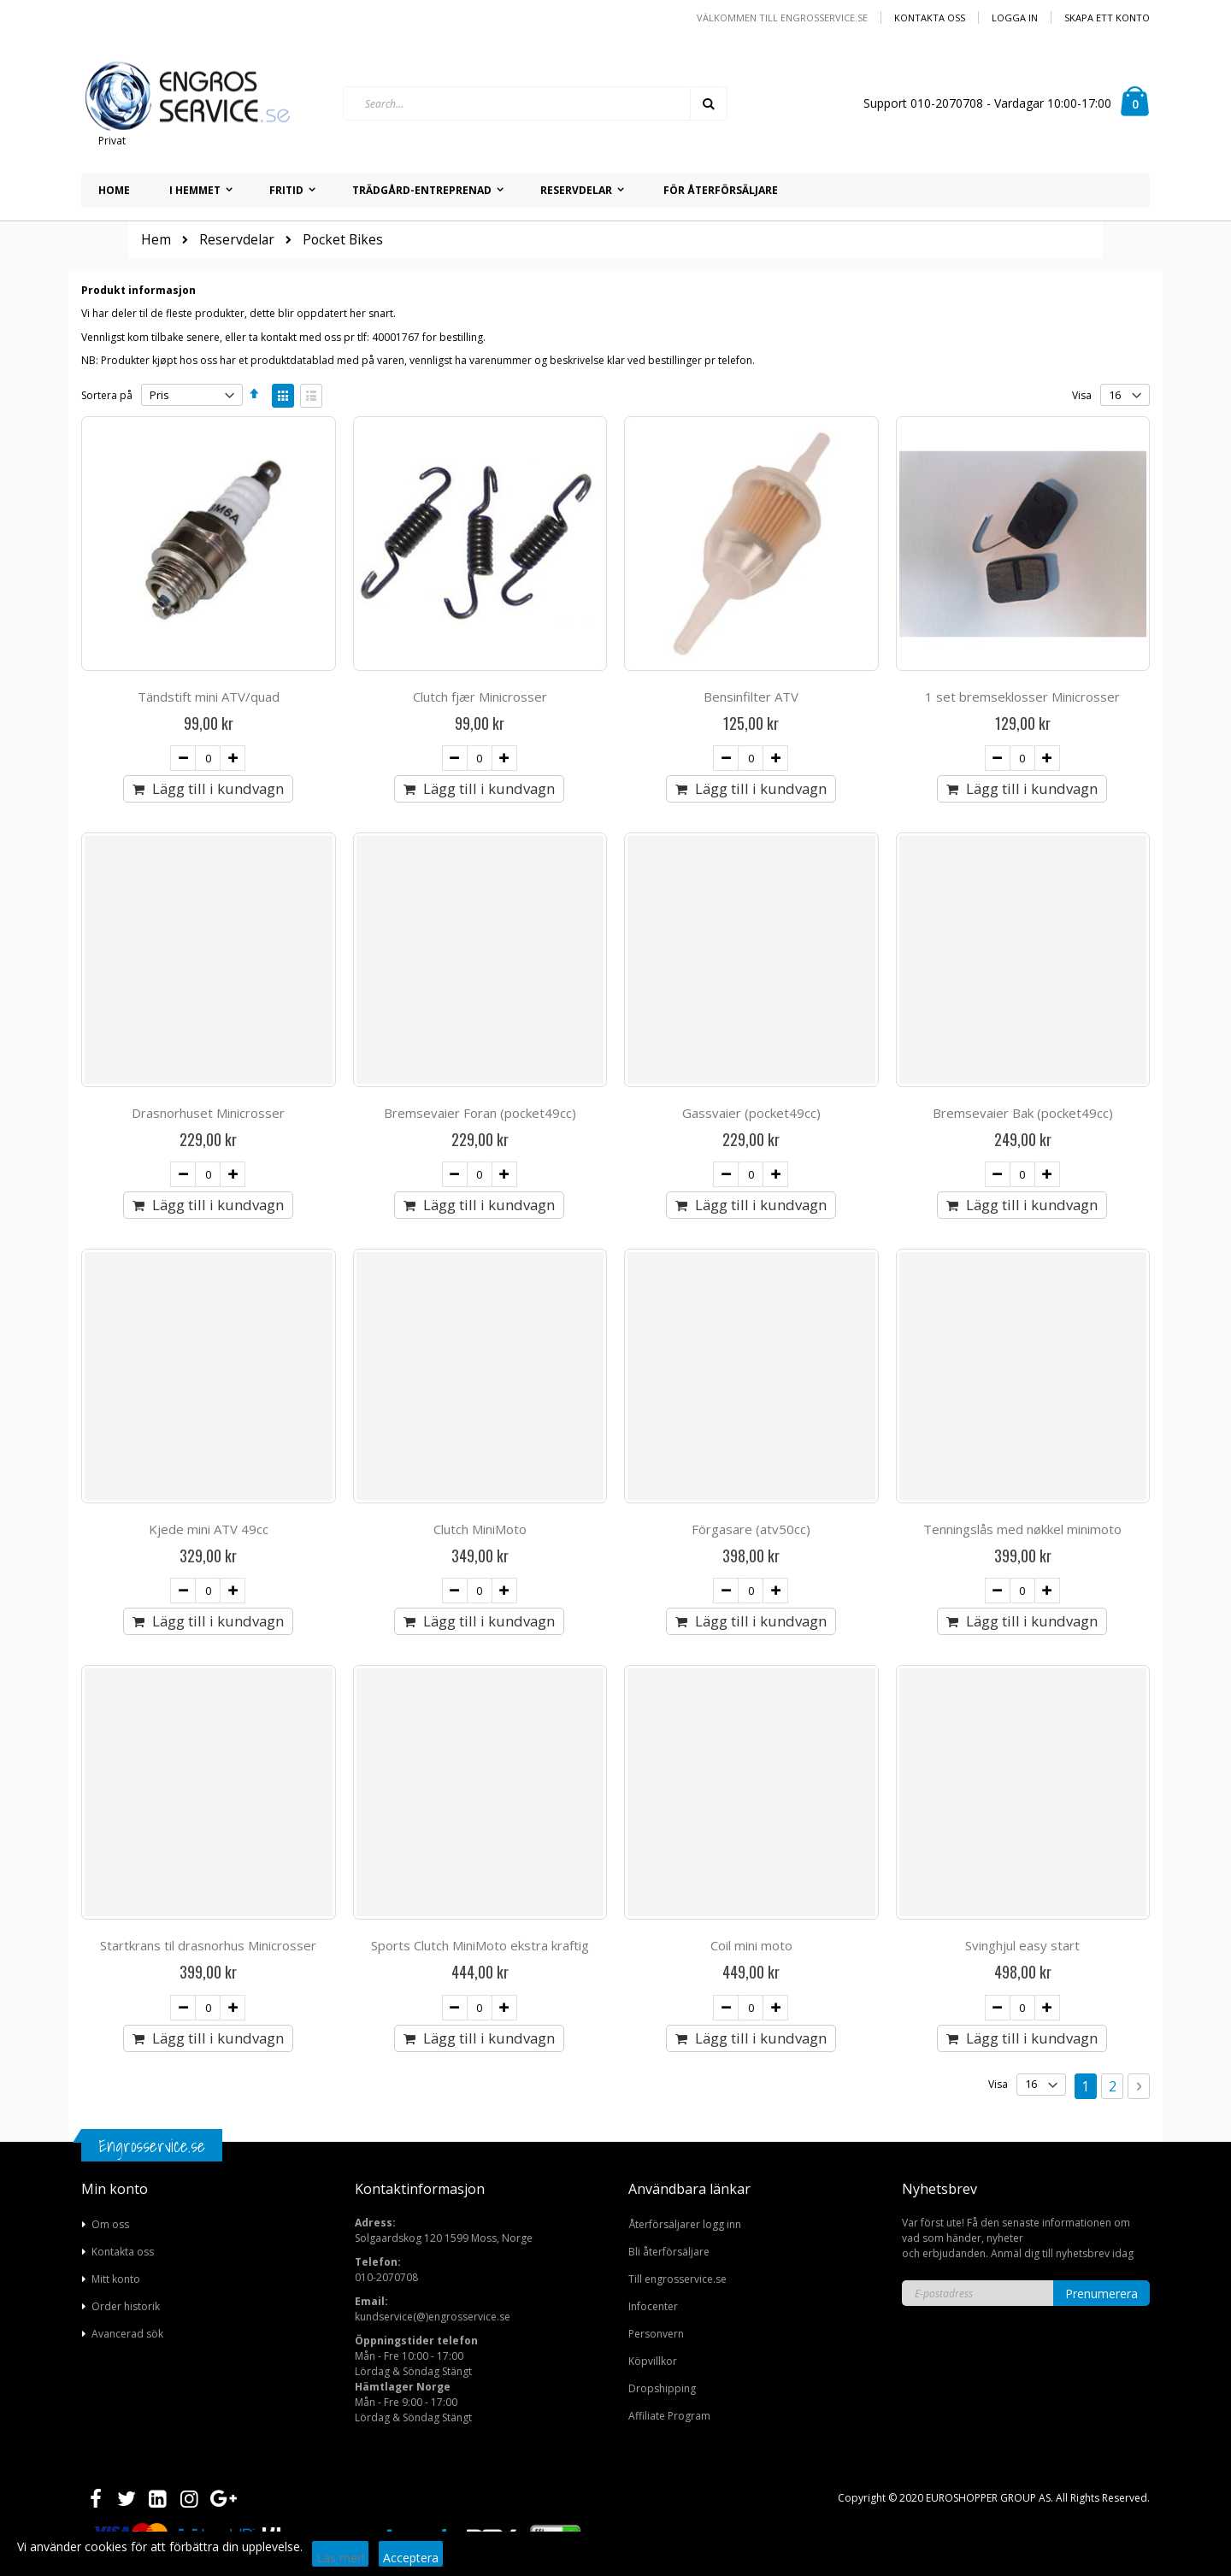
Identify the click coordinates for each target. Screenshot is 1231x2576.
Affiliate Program (669, 2415)
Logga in (1015, 17)
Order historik (125, 2306)
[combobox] (535, 103)
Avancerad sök (127, 2333)
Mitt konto (115, 2279)
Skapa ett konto (1107, 17)
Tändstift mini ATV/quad (209, 696)
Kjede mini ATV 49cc (208, 1529)
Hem (156, 240)
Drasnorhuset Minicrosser (208, 1112)
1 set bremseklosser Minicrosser (1022, 696)
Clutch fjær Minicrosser (480, 696)
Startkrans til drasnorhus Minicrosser (208, 1945)
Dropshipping (662, 2388)
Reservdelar (236, 240)
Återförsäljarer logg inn (684, 2224)
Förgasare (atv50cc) (751, 1529)
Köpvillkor (652, 2361)
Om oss (110, 2224)
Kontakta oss (929, 17)
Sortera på (107, 395)
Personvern (656, 2333)
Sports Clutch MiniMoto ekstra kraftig (480, 1945)
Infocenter (653, 2306)
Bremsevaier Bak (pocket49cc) (1023, 1112)
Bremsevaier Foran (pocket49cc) (480, 1112)
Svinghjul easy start (1022, 1945)
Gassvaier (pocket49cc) (751, 1112)
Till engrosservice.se (677, 2279)
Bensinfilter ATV (751, 696)
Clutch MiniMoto (480, 1529)
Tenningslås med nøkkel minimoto (1022, 1529)
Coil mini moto (751, 1945)
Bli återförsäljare (669, 2251)
